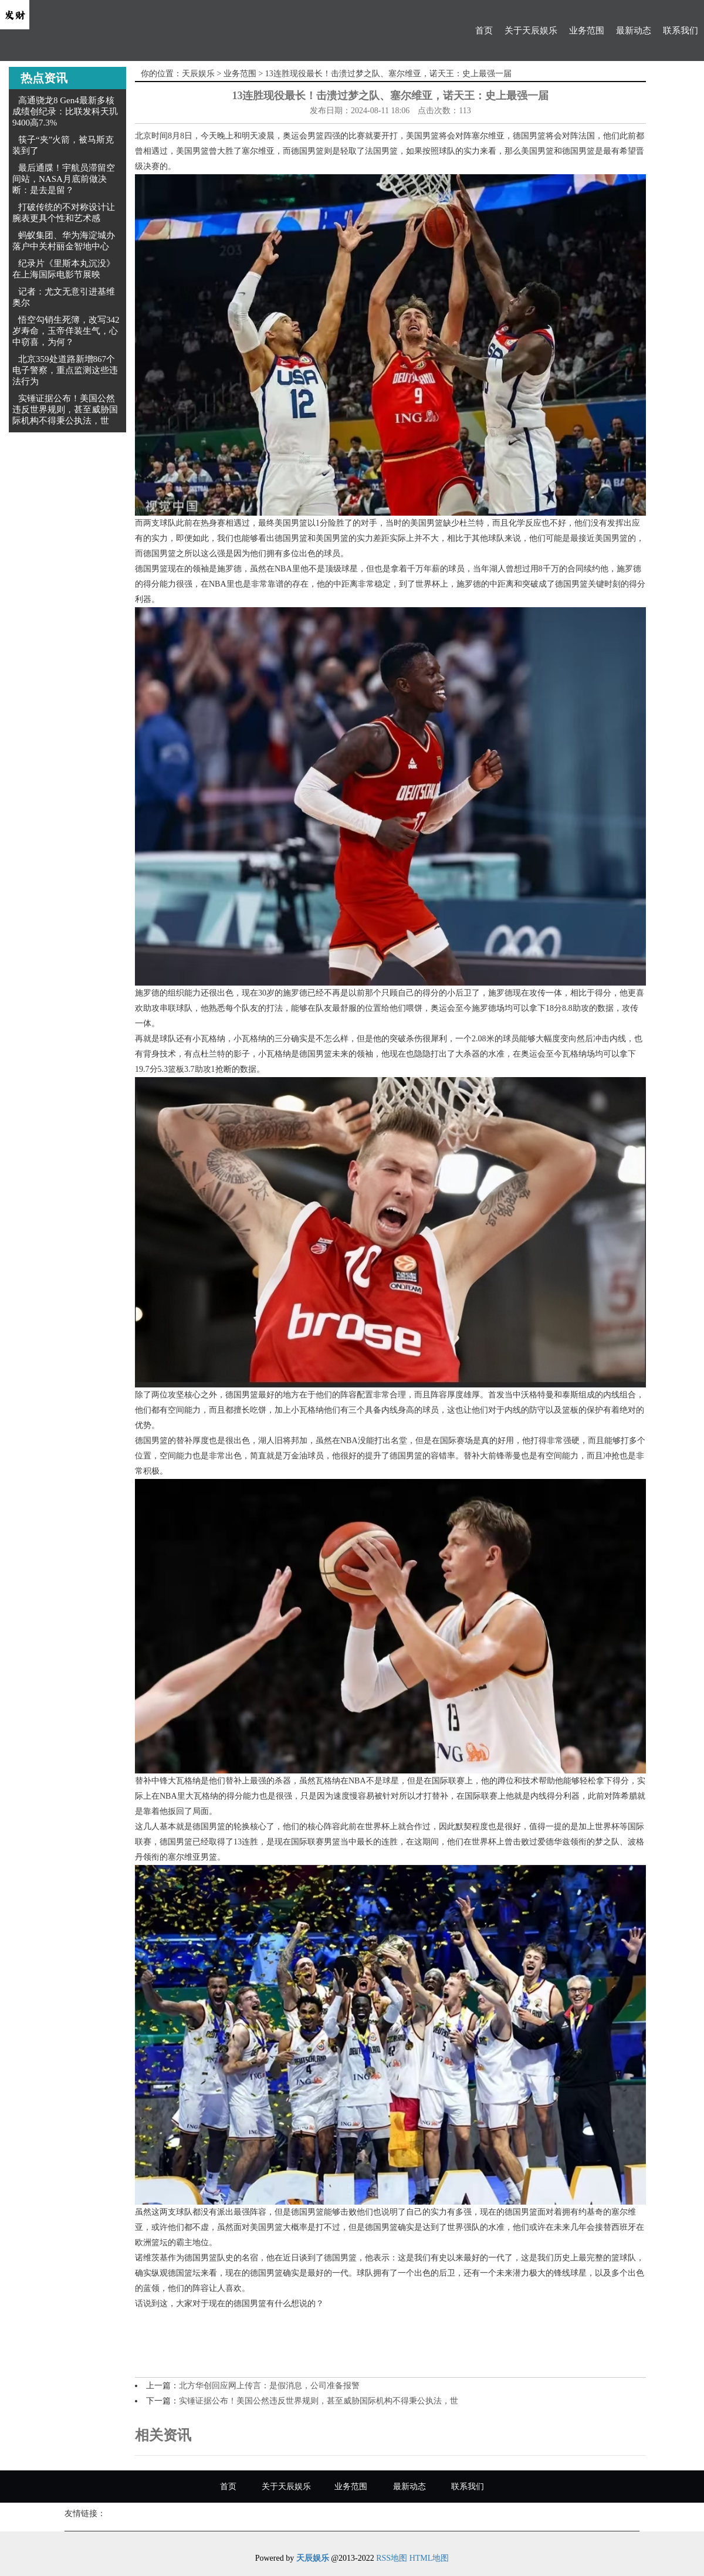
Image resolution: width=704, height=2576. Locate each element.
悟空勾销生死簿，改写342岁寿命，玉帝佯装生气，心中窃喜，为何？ (66, 331)
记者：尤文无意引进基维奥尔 (63, 297)
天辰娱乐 (198, 73)
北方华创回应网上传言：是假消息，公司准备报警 (269, 2385)
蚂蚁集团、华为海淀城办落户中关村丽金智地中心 (63, 241)
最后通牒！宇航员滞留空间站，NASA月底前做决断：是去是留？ (63, 179)
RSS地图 (391, 2558)
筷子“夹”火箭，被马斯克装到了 (63, 145)
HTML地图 (429, 2558)
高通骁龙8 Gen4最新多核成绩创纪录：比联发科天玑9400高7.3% (65, 111)
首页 (484, 30)
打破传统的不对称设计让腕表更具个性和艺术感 (63, 212)
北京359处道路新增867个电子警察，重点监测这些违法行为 (65, 370)
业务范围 (586, 30)
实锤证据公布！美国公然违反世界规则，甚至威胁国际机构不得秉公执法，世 (65, 409)
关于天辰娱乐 (531, 30)
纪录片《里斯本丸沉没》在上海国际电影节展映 (63, 269)
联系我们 (680, 30)
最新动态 (633, 30)
